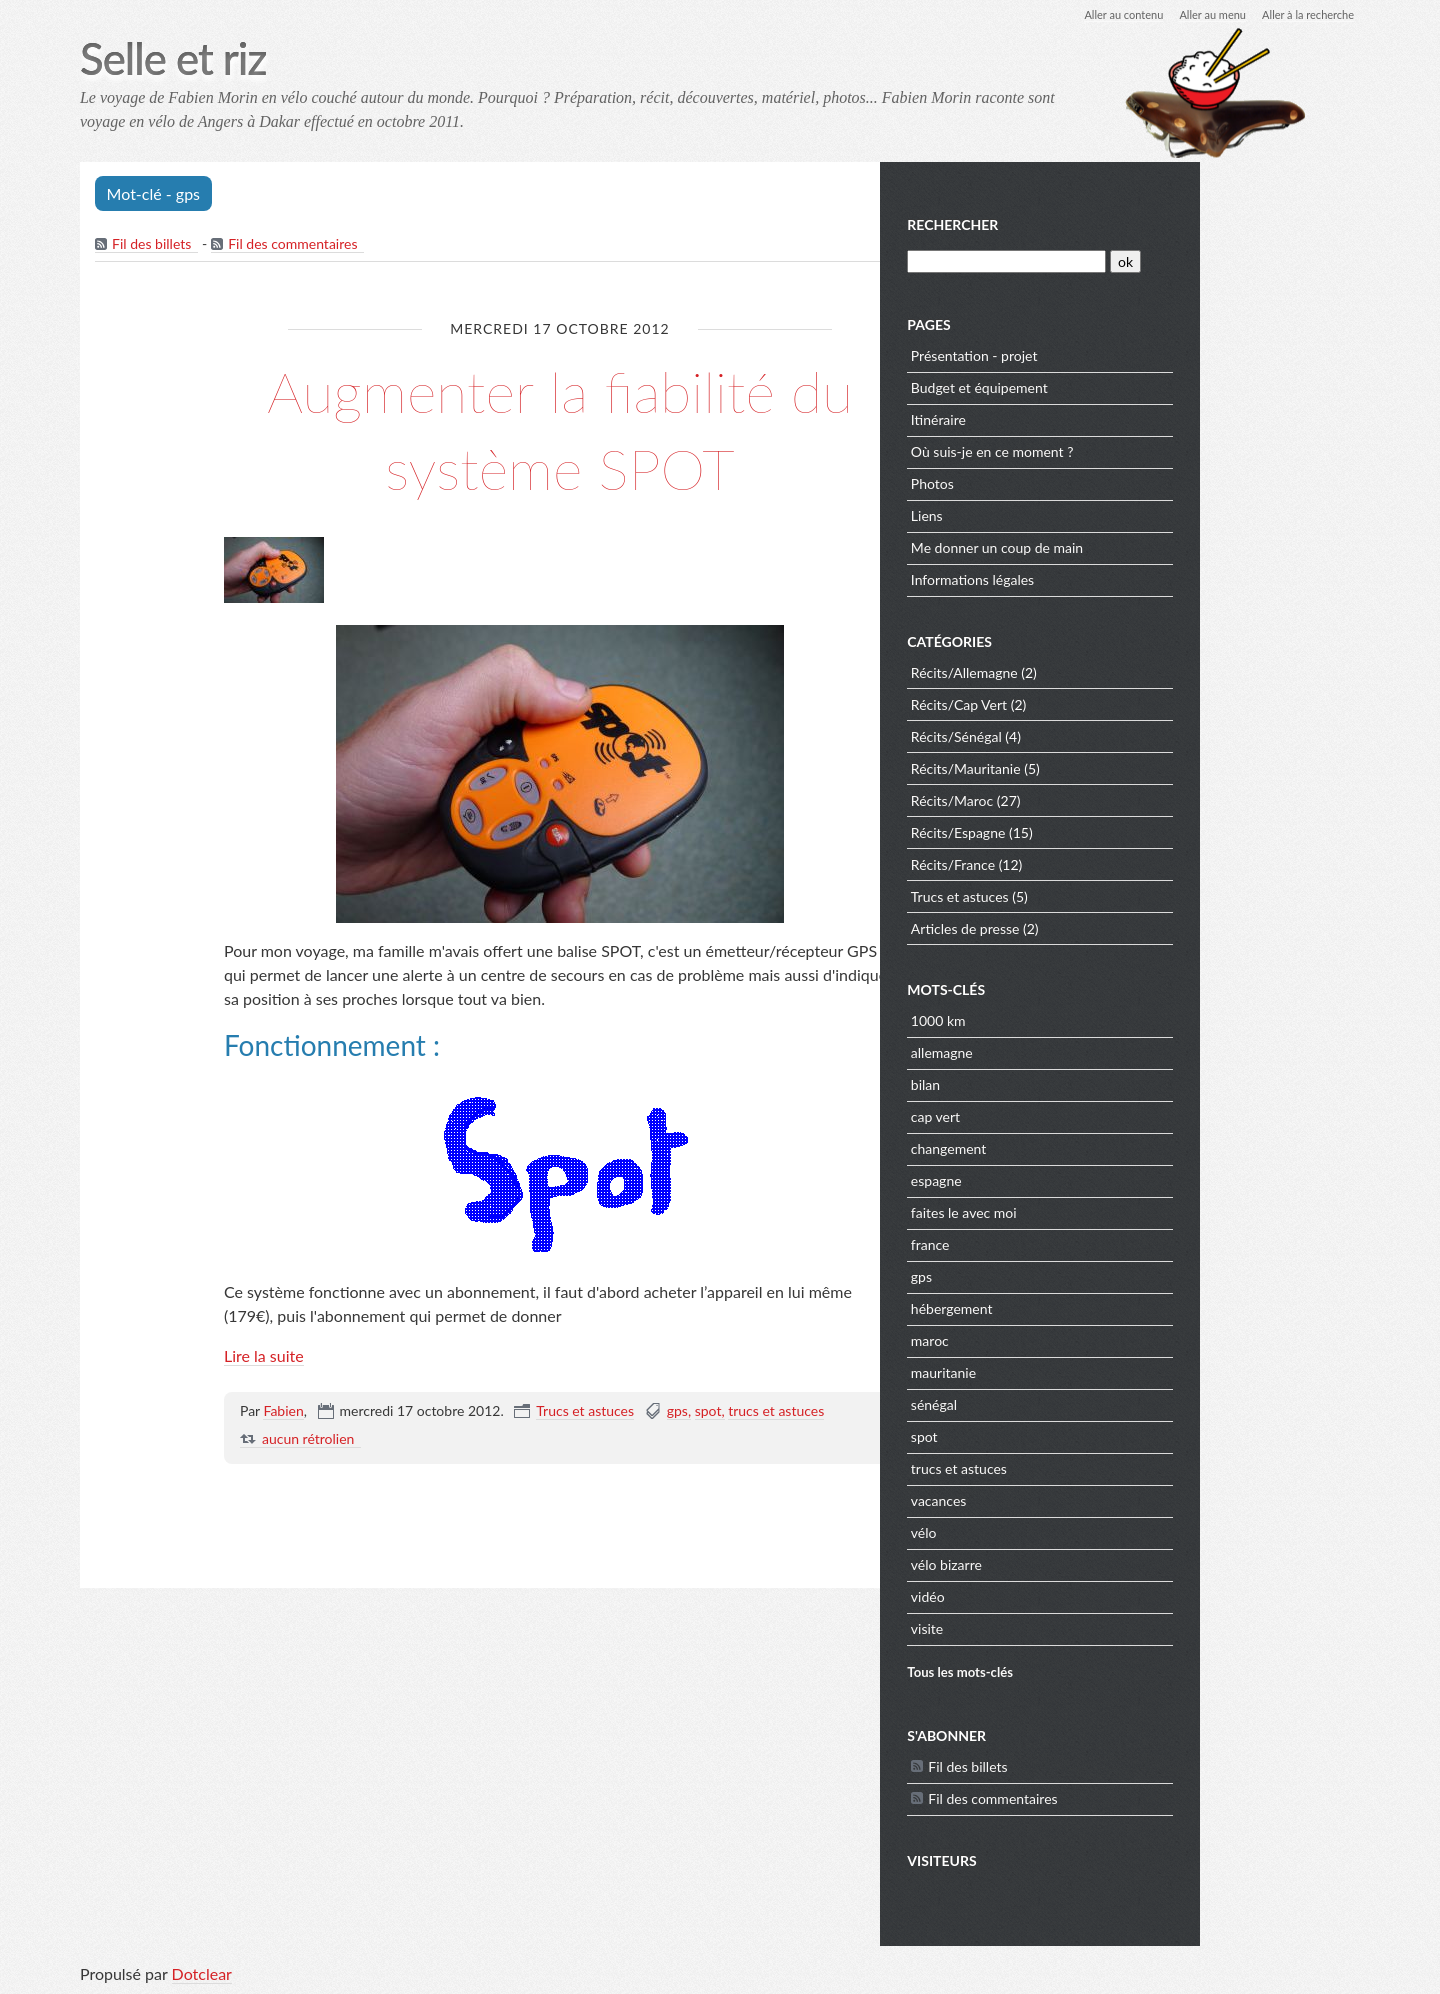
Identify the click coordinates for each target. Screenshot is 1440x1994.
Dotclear (202, 1973)
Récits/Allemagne (1127, 672)
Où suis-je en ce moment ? (1155, 451)
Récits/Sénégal (1119, 736)
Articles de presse (1128, 928)
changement (1111, 1148)
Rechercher (1115, 224)
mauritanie (1106, 1372)
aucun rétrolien (308, 1440)
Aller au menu (1201, 14)
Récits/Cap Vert (1122, 704)
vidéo (1091, 1596)
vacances (1102, 1500)
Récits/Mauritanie (1129, 768)
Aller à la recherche (1304, 14)
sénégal (1097, 1404)
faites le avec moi (1127, 1212)
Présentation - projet (1137, 355)
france (1093, 1244)
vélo (1087, 1532)
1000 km (1101, 1020)
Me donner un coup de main (1160, 547)
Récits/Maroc (1115, 800)
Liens (1090, 515)
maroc (1093, 1340)
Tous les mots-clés (1123, 1672)
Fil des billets (152, 245)
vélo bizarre (1109, 1564)
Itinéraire (1101, 419)
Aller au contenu (1106, 14)
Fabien (283, 1412)
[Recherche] (1167, 261)
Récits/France (1116, 864)
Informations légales (1135, 579)
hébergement (1115, 1308)
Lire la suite (264, 1357)
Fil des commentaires (294, 245)
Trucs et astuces (585, 1412)
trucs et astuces (776, 1412)
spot (708, 1412)
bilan (1088, 1084)
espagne (1099, 1180)
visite (1090, 1628)
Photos (1095, 483)
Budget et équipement (1142, 387)
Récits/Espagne (1121, 832)
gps (677, 1412)
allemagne (1105, 1052)
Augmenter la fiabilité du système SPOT (560, 429)
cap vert (1098, 1116)
